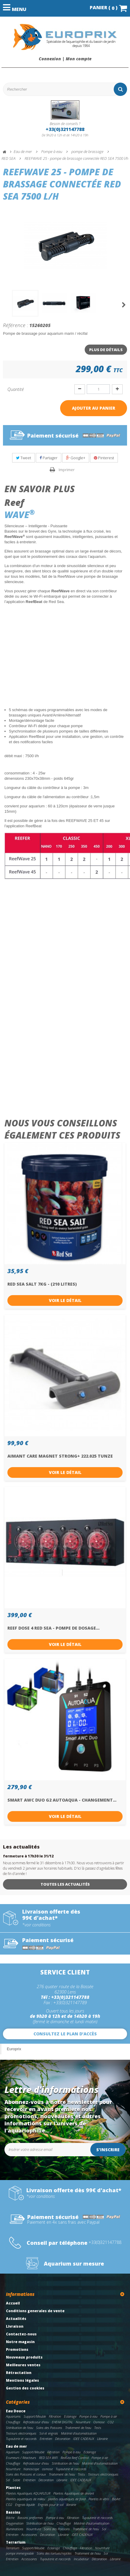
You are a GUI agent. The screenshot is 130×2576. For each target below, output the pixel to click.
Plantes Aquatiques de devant (73, 2493)
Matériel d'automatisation (79, 2433)
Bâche (10, 2517)
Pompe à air (108, 2416)
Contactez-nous (21, 2334)
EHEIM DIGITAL (62, 2422)
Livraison (14, 2326)
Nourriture (83, 2422)
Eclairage (70, 2416)
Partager (48, 457)
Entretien (46, 2438)
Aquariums (13, 2416)
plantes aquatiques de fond (67, 2499)
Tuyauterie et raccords (21, 2438)
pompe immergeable (20, 2553)
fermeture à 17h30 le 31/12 (28, 1856)
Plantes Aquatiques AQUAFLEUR (28, 2493)
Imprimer (67, 469)
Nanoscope (31, 2469)
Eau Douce (15, 2411)
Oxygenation (14, 2523)
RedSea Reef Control (75, 2457)
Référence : (15, 325)
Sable (16, 2480)
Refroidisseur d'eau (36, 2422)
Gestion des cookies (25, 2388)
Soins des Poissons (49, 2427)
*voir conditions (36, 1925)
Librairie (102, 2438)
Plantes (13, 2487)
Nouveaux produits (24, 2357)
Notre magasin (20, 2341)
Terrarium (15, 2542)
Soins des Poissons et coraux (26, 2474)
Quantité (15, 389)
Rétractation (18, 2372)
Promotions (17, 2349)
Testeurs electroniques (21, 2433)
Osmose (99, 2422)
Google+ (75, 457)
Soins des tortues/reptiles (54, 2553)
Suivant (124, 305)
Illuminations (14, 2529)
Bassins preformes (30, 2517)
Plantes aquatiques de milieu (25, 2499)
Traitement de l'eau (78, 2427)
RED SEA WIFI (48, 2457)
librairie (71, 2504)
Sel (8, 2480)
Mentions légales (22, 2380)
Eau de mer (16, 2446)
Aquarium (12, 2452)
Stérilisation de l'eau (19, 2427)
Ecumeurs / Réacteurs (21, 2457)
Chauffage (13, 2422)
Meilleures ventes (23, 2364)
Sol (104, 2529)
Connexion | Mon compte (65, 58)
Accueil (13, 2303)
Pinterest (104, 457)
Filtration (55, 2416)
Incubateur (81, 2559)
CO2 (110, 2422)
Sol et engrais (48, 2433)
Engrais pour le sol (50, 2504)
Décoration (62, 2438)
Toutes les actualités (65, 1884)
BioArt (116, 2499)
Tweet (23, 457)
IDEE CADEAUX (83, 2438)
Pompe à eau (88, 2416)
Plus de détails (106, 349)
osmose (47, 2469)
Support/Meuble (35, 2416)
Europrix (14, 2049)
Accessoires (29, 2534)
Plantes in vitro (99, 2499)
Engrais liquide (25, 2504)
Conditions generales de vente (35, 2310)
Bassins (13, 2512)
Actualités (16, 2318)
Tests (97, 2427)
